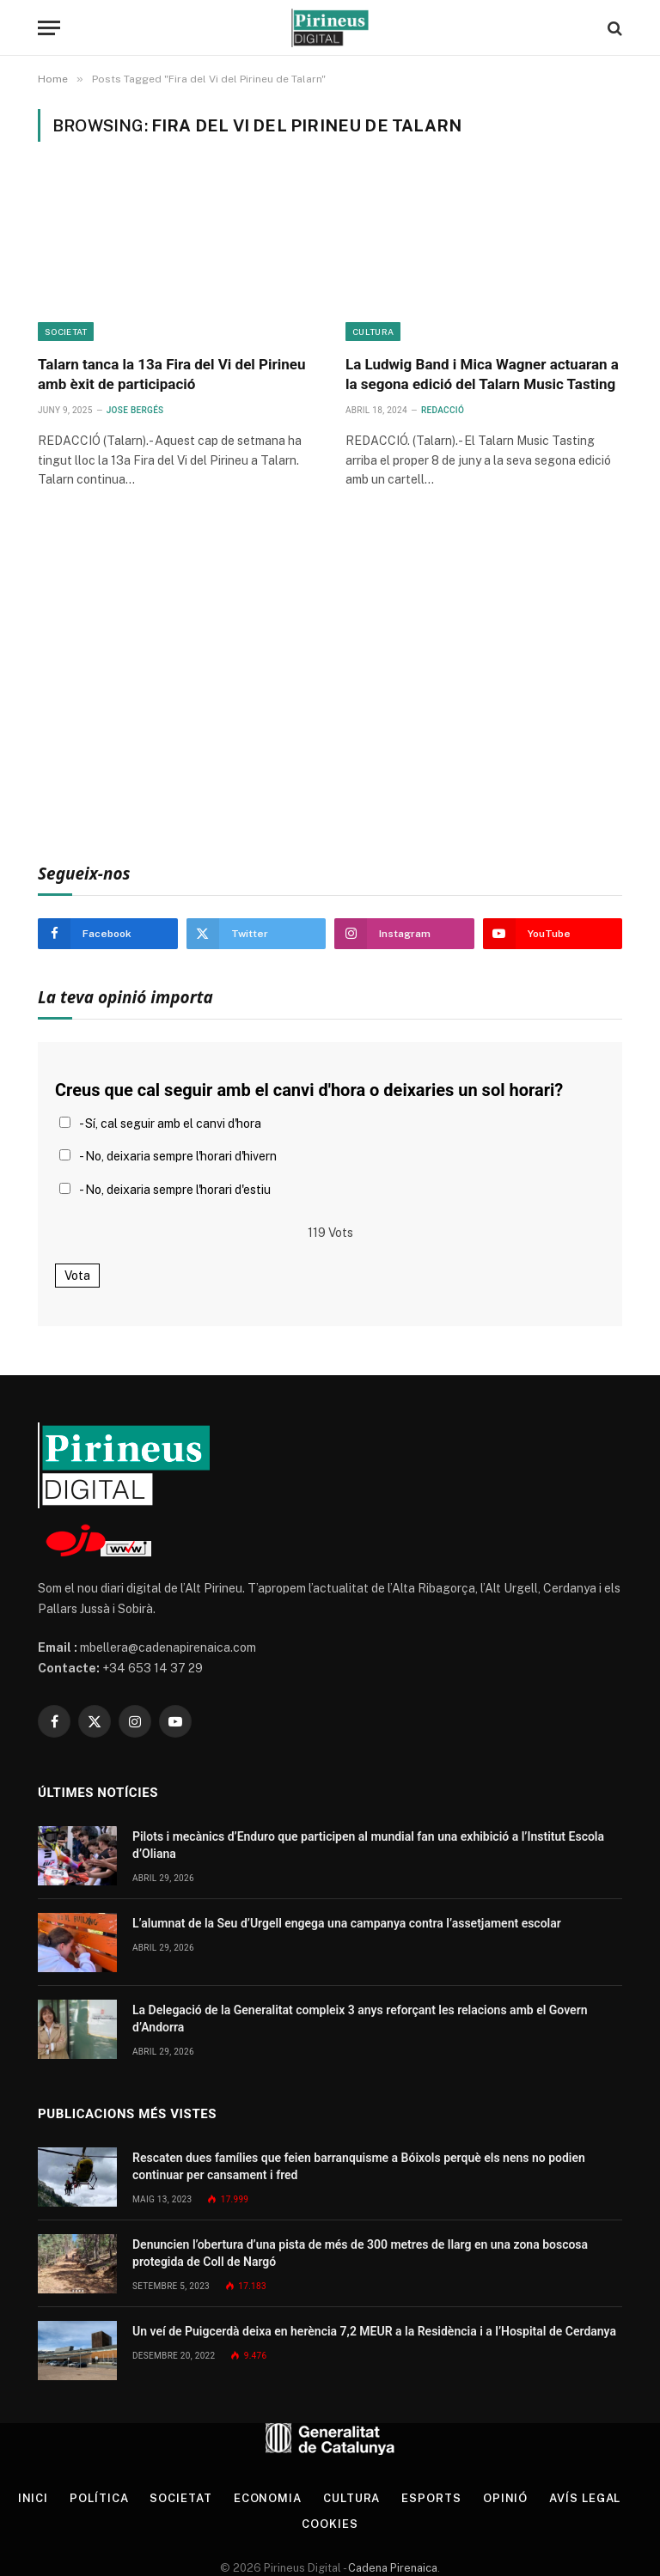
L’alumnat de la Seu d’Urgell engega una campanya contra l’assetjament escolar (346, 1923)
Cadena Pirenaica (391, 2567)
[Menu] (49, 28)
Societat (66, 331)
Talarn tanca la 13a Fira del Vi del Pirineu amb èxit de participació (171, 374)
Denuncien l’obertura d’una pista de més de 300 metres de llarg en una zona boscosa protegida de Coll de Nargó (360, 2253)
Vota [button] (77, 1275)
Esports (431, 2498)
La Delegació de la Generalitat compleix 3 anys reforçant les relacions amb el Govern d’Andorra (360, 2018)
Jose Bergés (135, 410)
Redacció (442, 410)
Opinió (505, 2498)
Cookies (330, 2524)
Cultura (373, 331)
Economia (268, 2498)
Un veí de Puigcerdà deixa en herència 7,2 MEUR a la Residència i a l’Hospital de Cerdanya (374, 2331)
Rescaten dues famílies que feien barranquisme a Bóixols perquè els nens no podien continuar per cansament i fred (358, 2166)
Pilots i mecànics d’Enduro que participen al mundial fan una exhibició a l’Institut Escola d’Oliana (368, 1845)
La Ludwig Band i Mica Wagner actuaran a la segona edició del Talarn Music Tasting (482, 374)
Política (99, 2498)
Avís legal (584, 2498)
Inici (33, 2498)
